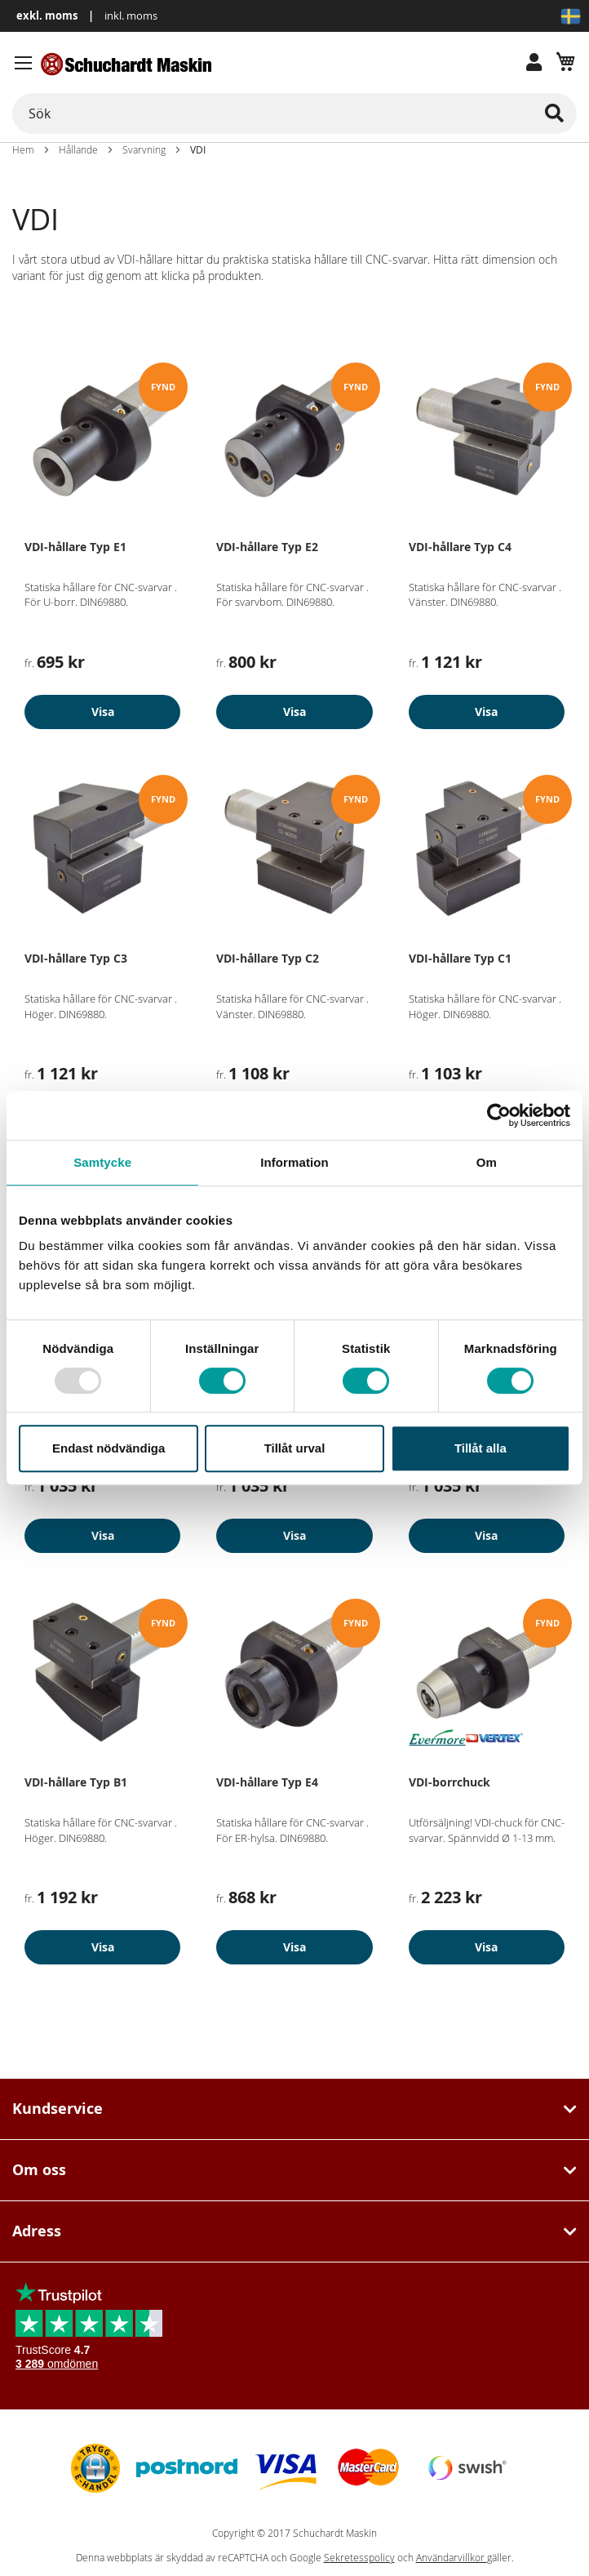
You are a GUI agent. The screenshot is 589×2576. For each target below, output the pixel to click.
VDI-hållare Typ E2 (267, 546)
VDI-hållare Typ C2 (267, 958)
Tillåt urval (295, 1448)
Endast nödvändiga (108, 1448)
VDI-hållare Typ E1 (75, 546)
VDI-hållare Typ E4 (267, 1782)
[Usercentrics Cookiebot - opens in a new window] (498, 1115)
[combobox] (294, 113)
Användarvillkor (451, 2558)
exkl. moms (47, 15)
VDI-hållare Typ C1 (460, 958)
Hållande (78, 149)
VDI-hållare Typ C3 (75, 958)
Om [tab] (486, 1162)
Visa (102, 711)
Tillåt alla (480, 1448)
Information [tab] (294, 1162)
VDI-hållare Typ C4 (460, 546)
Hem (23, 149)
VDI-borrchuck (449, 1782)
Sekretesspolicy (359, 2558)
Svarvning (144, 149)
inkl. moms (130, 15)
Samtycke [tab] (102, 1162)
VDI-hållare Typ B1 (75, 1782)
